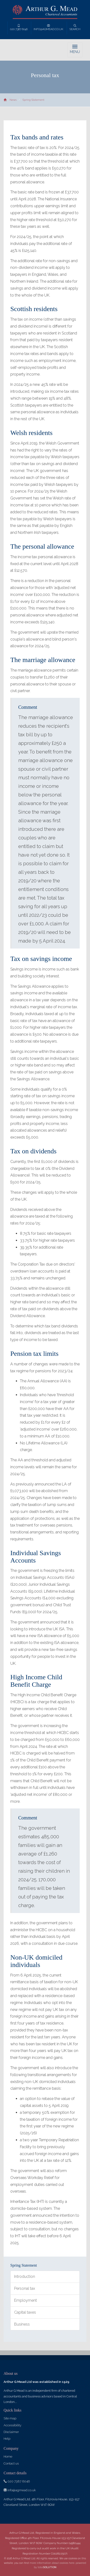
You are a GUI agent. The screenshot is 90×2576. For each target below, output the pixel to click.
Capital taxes (25, 2312)
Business (22, 2324)
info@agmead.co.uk (48, 27)
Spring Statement (33, 99)
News (13, 99)
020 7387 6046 (19, 27)
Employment (25, 2300)
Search (74, 27)
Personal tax (24, 2288)
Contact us (11, 2463)
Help (7, 2438)
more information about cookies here (52, 2562)
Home (8, 2456)
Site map (10, 2418)
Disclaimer (11, 2432)
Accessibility (12, 2425)
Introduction (24, 2276)
